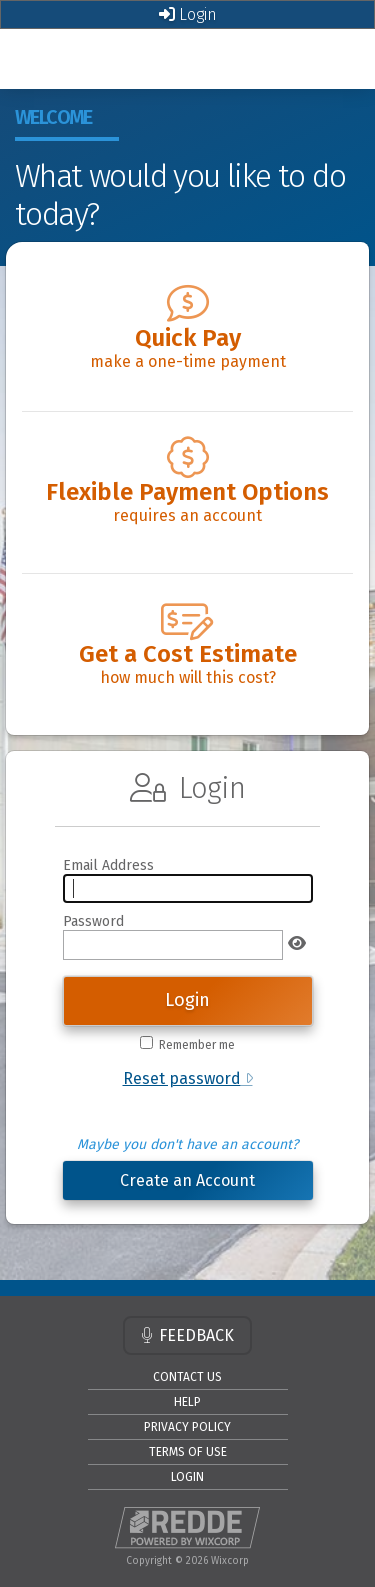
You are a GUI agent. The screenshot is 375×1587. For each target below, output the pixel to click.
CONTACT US (187, 1377)
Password (93, 921)
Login (188, 14)
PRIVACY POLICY (187, 1427)
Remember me (197, 1045)
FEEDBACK (187, 1335)
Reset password (182, 1078)
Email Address (108, 865)
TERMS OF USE (188, 1452)
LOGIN (187, 1477)
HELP (187, 1402)
